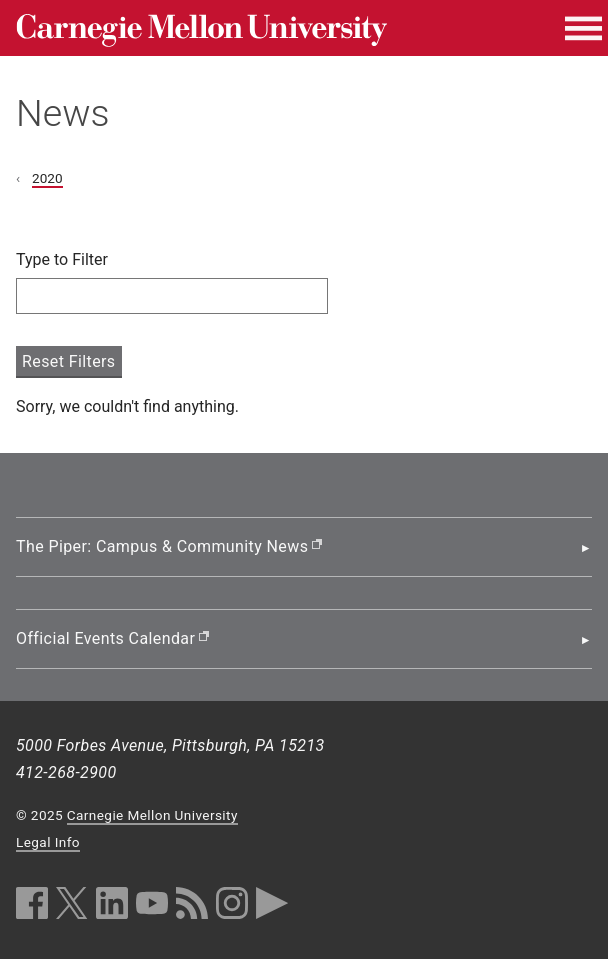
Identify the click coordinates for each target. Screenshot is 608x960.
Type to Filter (62, 259)
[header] (304, 78)
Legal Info (48, 842)
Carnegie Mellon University (152, 815)
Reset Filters (69, 361)
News (63, 113)
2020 (47, 178)
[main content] (304, 334)
